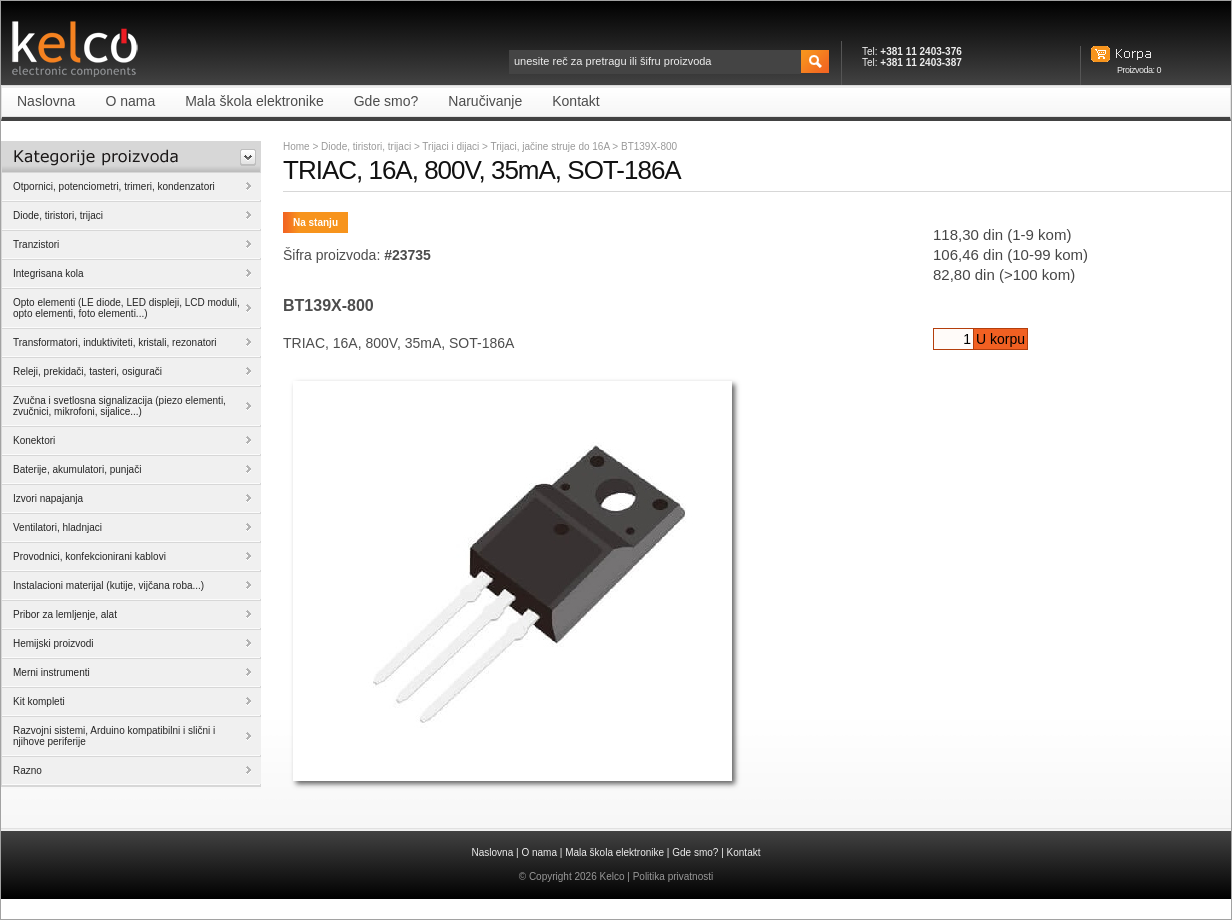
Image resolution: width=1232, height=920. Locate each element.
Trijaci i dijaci (452, 146)
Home (296, 146)
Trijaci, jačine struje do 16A (551, 146)
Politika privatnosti (673, 876)
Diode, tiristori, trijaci (366, 146)
